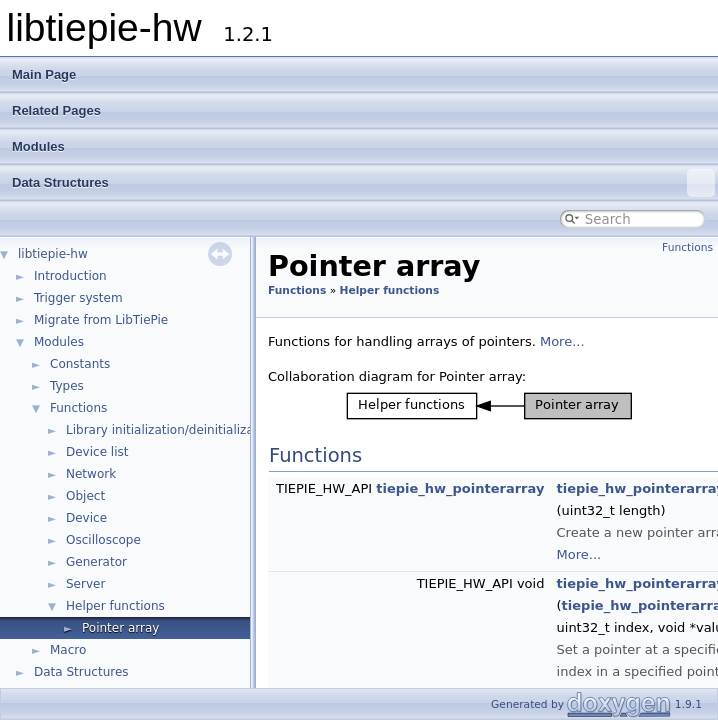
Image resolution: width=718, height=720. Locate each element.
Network (91, 474)
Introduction (70, 276)
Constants (80, 364)
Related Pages (56, 110)
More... (562, 341)
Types (67, 386)
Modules (38, 146)
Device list (97, 452)
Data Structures (363, 183)
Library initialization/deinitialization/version (195, 430)
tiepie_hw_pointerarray (460, 488)
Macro (68, 650)
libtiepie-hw (53, 254)
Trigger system (78, 298)
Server (85, 584)
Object (85, 496)
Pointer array (120, 628)
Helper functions (115, 606)
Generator (96, 562)
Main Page (44, 74)
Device (86, 518)
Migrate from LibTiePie (101, 320)
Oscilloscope (103, 540)
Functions (78, 408)
